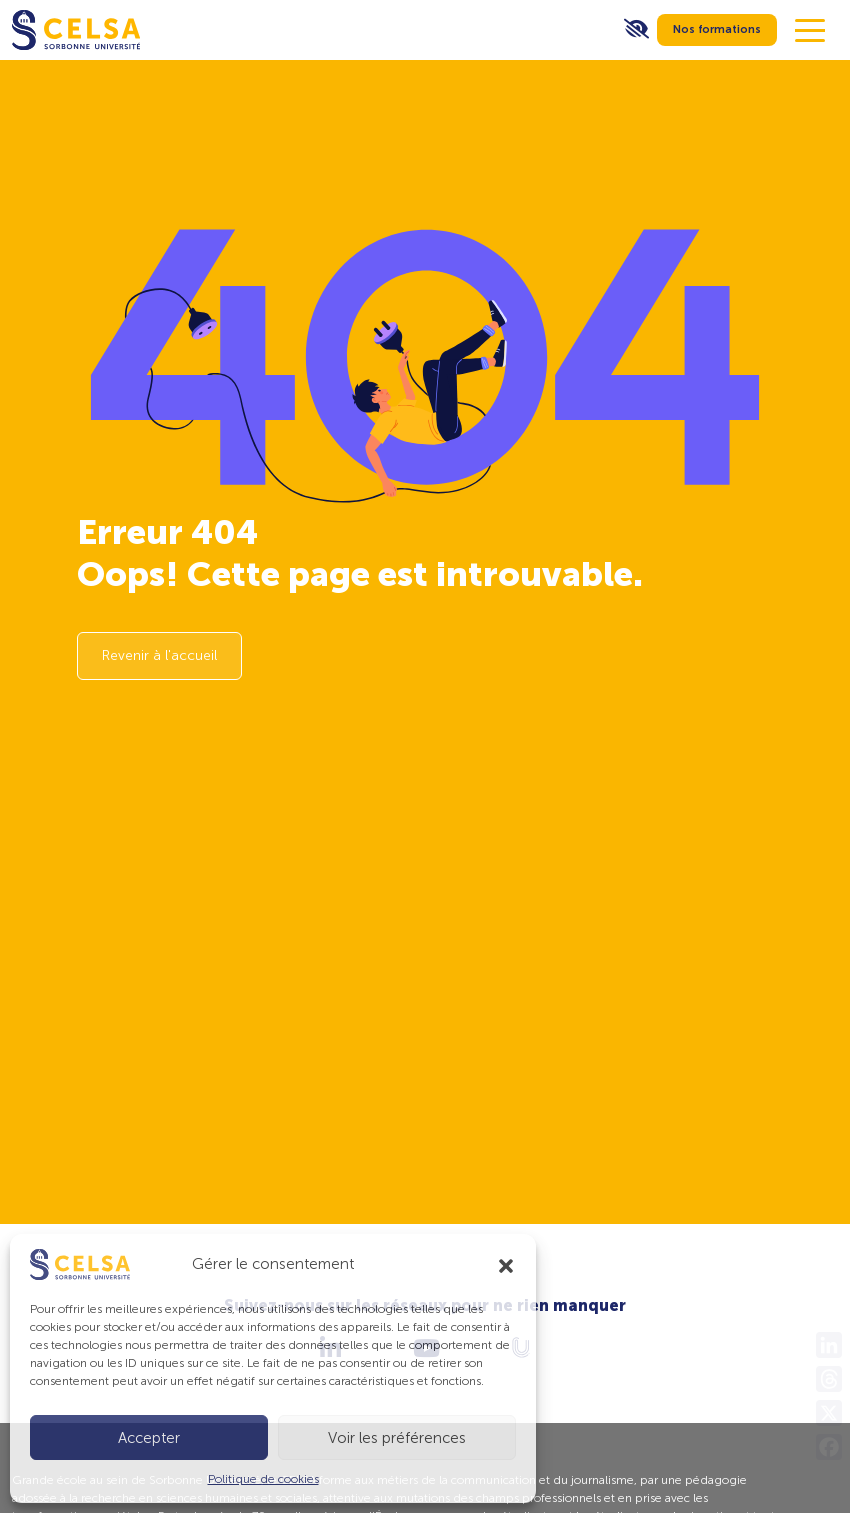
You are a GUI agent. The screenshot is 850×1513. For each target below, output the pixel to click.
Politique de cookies (263, 1479)
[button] (506, 1264)
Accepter (149, 1438)
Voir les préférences (397, 1438)
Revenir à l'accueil (159, 655)
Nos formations (717, 29)
